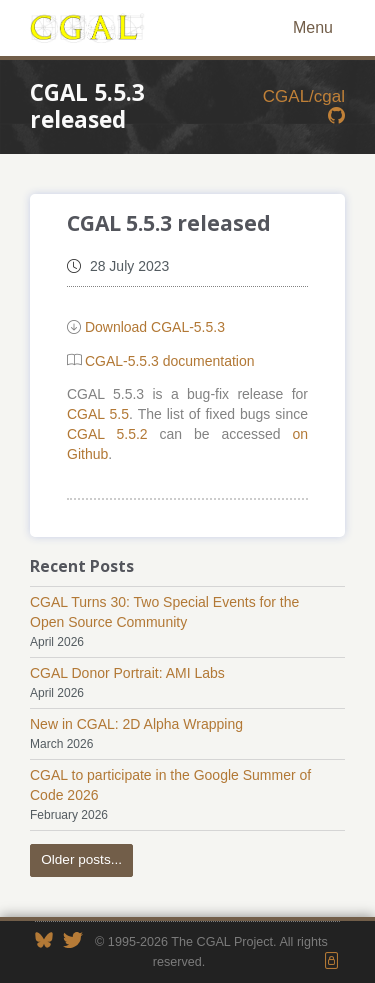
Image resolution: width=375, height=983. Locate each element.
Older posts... (81, 859)
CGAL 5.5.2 (107, 434)
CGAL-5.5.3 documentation (170, 361)
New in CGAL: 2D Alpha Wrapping (136, 724)
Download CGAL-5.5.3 (155, 327)
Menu (313, 27)
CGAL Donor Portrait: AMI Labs (127, 673)
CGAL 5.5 (98, 414)
